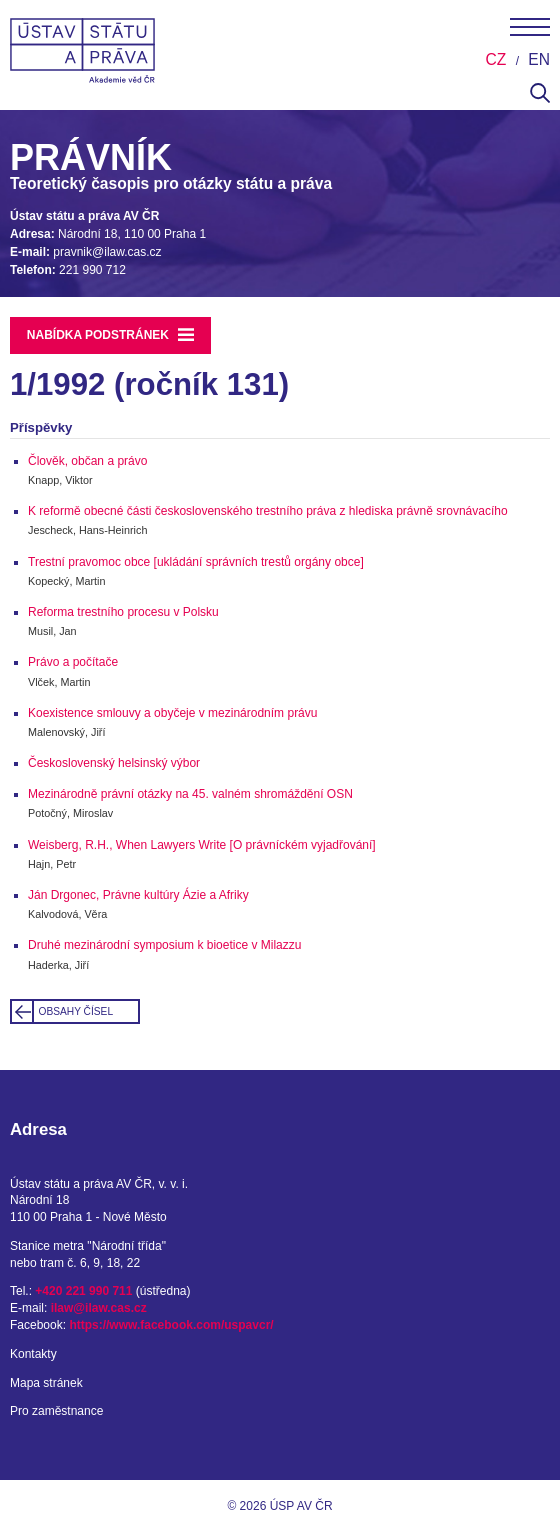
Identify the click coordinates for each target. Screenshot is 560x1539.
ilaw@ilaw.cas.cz (99, 1308)
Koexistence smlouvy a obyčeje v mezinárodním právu (172, 713)
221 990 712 (92, 270)
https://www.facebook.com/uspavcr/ (171, 1325)
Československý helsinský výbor (114, 763)
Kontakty (33, 1354)
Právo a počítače (73, 662)
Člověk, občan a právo (87, 461)
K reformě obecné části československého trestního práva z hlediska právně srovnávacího (268, 511)
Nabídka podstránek (111, 335)
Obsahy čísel (76, 1011)
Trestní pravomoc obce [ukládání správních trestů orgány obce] (196, 562)
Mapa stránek (46, 1383)
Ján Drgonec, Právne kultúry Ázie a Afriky (138, 895)
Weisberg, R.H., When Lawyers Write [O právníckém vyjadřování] (202, 845)
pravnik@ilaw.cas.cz (107, 252)
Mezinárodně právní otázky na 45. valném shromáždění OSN (190, 794)
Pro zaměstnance (56, 1411)
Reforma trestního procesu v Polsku (123, 612)
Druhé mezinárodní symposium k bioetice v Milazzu (164, 945)
